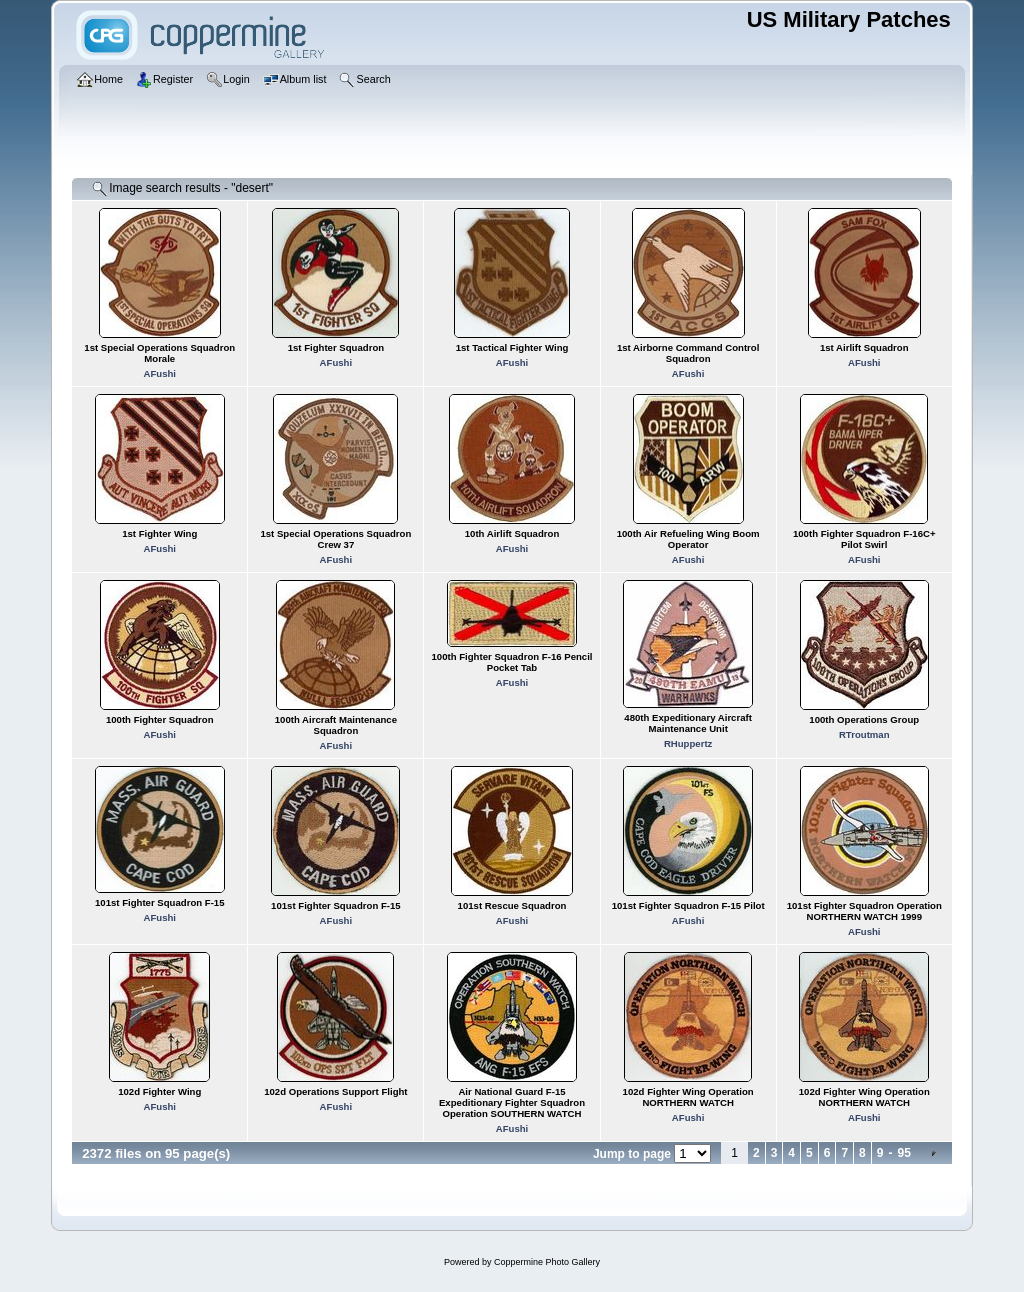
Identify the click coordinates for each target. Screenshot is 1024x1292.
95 (903, 1153)
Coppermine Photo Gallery (547, 1262)
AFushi (159, 373)
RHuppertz (688, 743)
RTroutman (864, 734)
